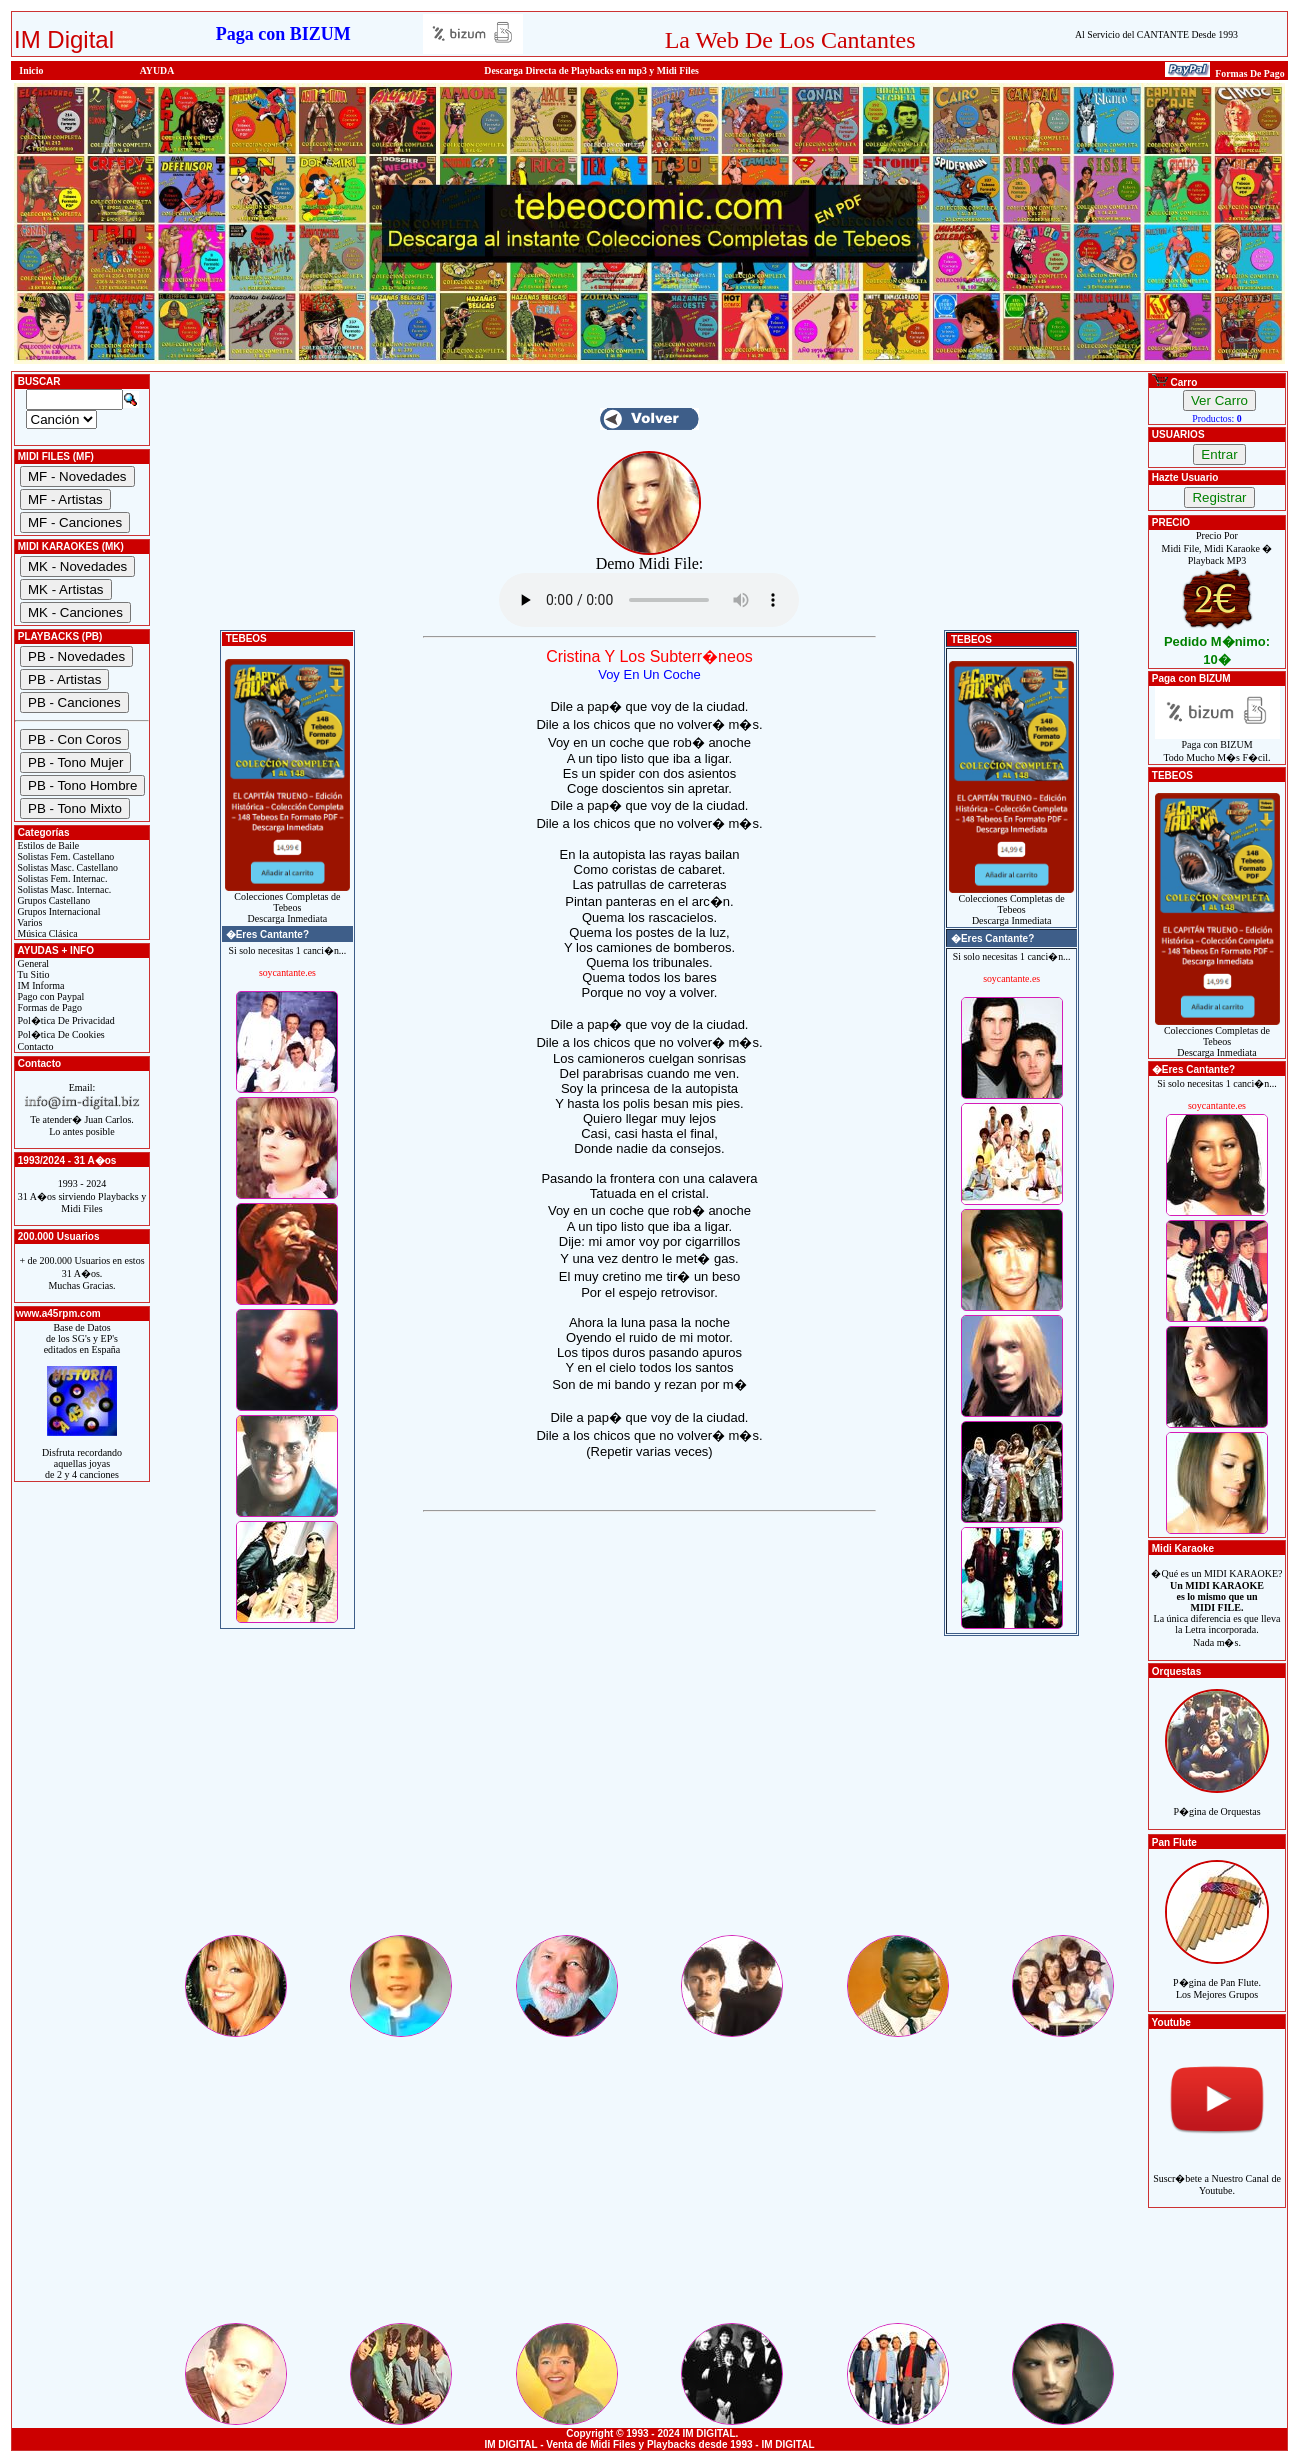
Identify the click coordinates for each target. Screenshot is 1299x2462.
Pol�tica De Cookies (60, 1034)
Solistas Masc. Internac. (63, 889)
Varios (28, 922)
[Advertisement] (649, 1792)
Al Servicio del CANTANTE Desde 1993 (1156, 34)
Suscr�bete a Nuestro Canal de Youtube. (1217, 2173)
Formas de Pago (48, 1007)
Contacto (34, 1046)
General (32, 963)
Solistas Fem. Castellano (64, 856)
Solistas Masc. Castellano (66, 867)
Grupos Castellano (52, 900)
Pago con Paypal (49, 996)
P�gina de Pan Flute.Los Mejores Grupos (1217, 1977)
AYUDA (157, 70)
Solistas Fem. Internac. (61, 878)
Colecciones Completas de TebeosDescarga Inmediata (287, 903)
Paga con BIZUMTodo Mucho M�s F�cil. (1217, 746)
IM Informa (39, 985)
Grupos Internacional (58, 911)
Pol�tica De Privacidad (65, 1020)
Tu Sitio (32, 974)
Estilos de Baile (47, 845)
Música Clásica (46, 933)
